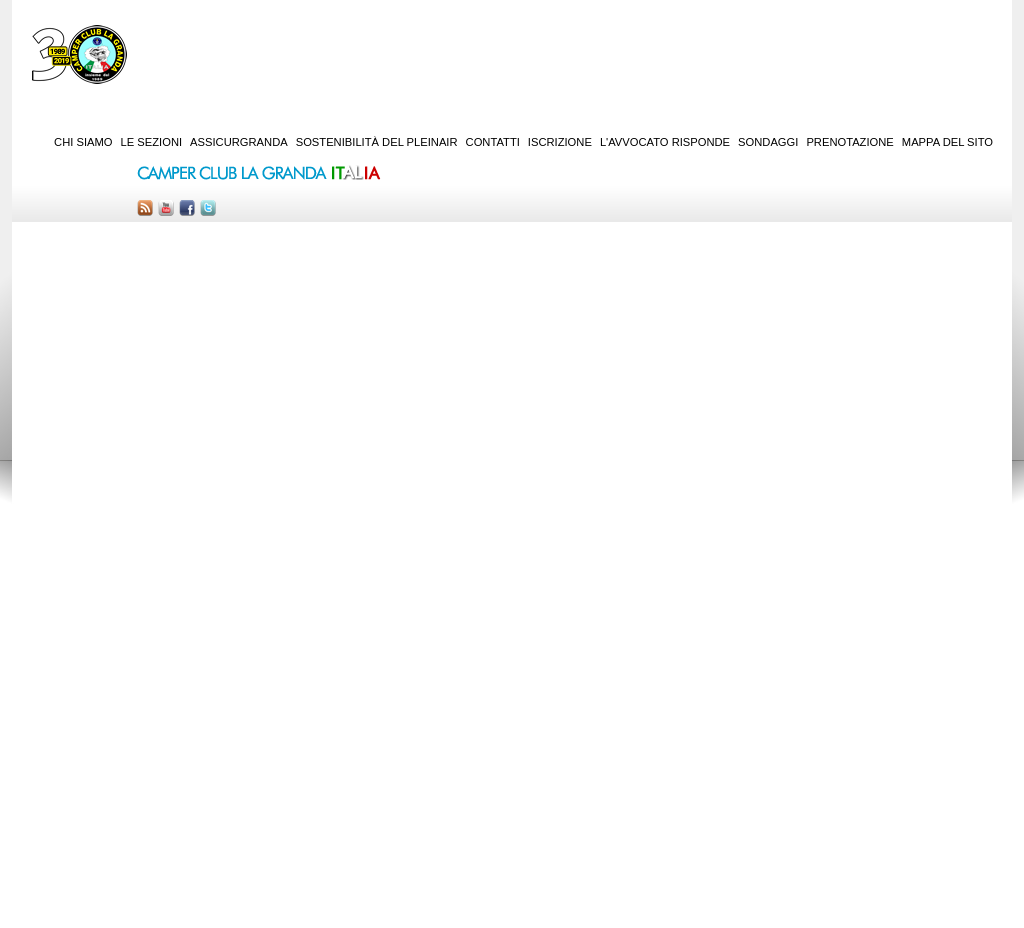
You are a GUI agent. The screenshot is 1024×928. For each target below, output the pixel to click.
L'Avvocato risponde (665, 142)
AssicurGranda (239, 142)
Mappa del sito (947, 142)
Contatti (493, 142)
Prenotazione (849, 142)
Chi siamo (83, 142)
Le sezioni (152, 142)
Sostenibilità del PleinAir (377, 142)
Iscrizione (560, 142)
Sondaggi (768, 142)
